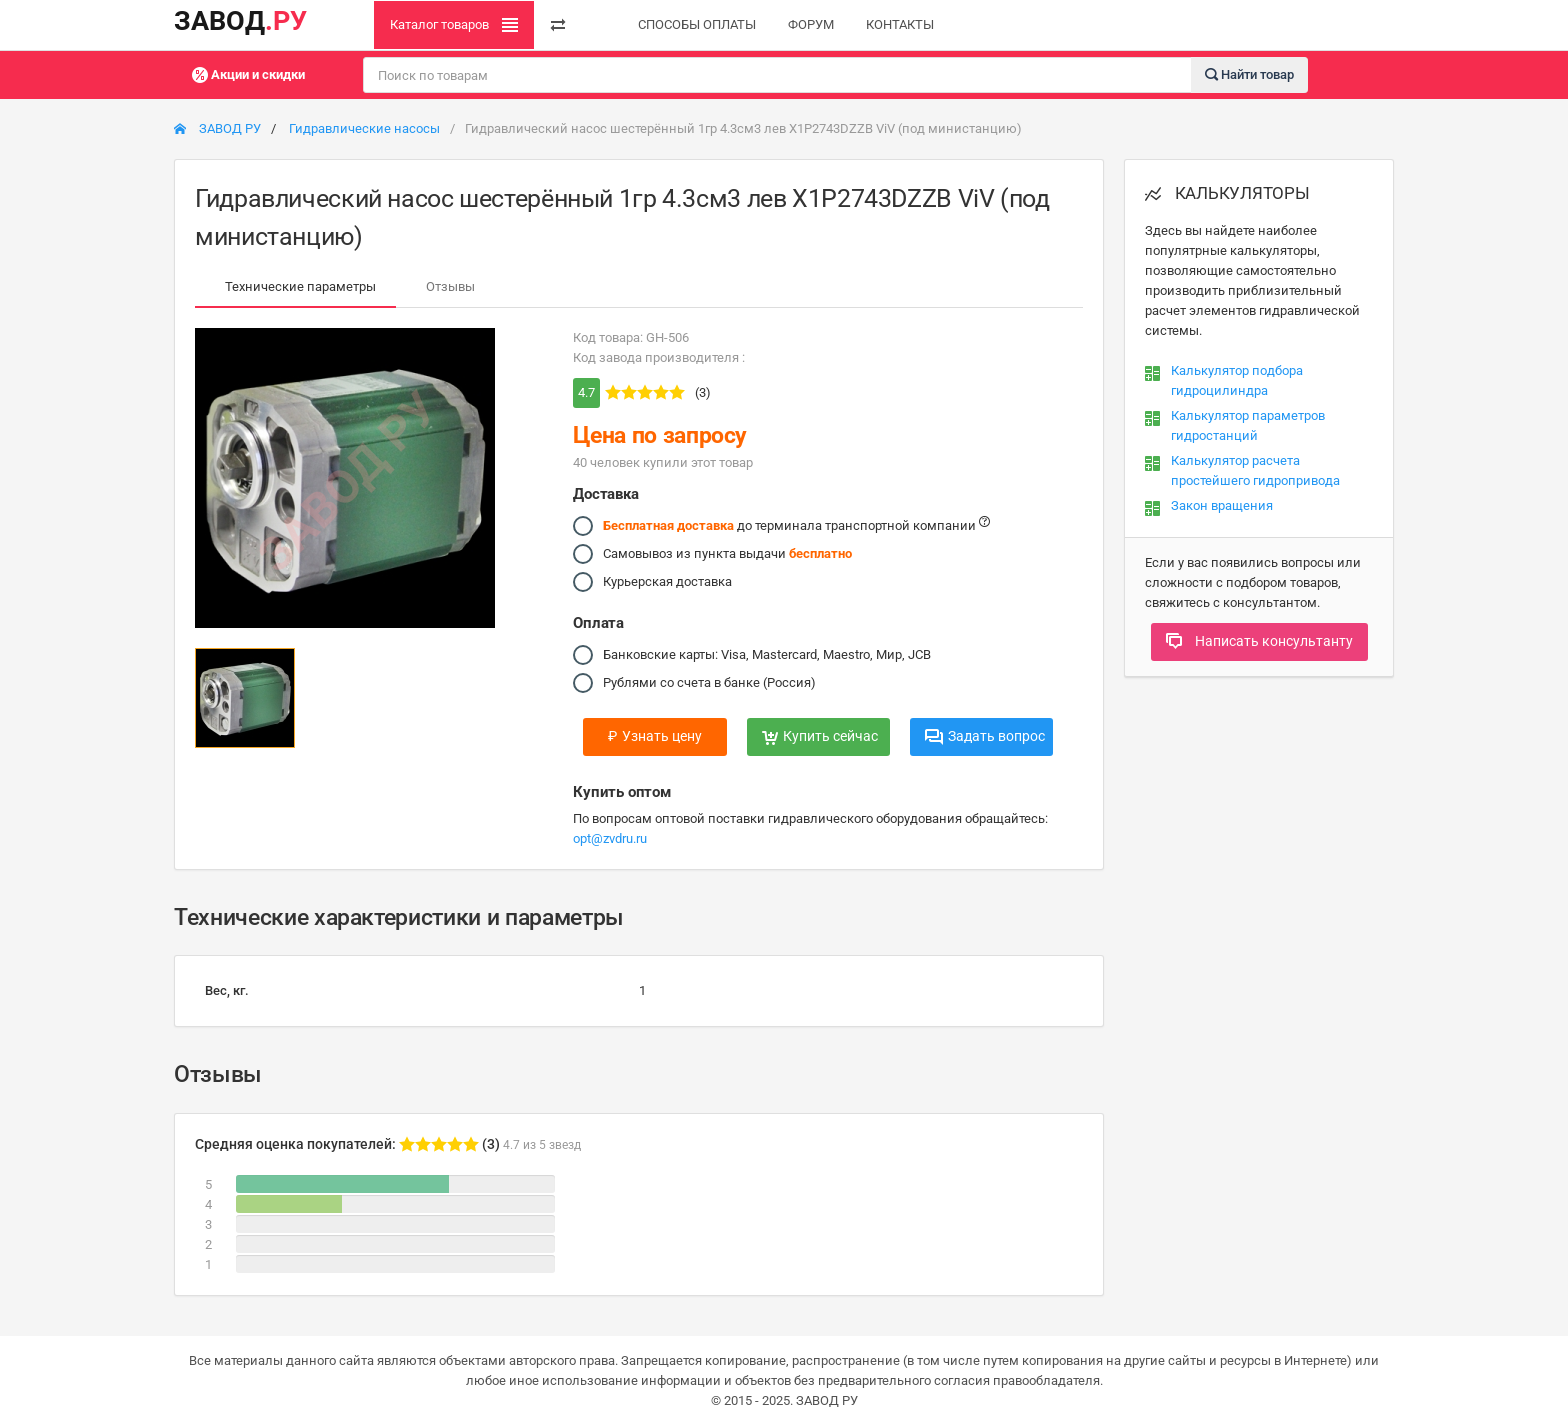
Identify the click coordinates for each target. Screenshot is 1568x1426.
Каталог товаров (454, 25)
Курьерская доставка (667, 582)
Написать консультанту (1259, 641)
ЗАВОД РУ (217, 128)
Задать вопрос (985, 736)
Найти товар (1249, 73)
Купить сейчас (820, 736)
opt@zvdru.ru (610, 838)
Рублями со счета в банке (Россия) (709, 683)
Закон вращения (1222, 505)
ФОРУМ (811, 24)
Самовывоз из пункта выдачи (727, 554)
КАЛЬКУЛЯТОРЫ (1227, 193)
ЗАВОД (240, 21)
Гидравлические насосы (364, 128)
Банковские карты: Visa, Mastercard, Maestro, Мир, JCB (767, 655)
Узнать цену (655, 736)
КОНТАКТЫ (900, 24)
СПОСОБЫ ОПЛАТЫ (697, 24)
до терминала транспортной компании (796, 526)
